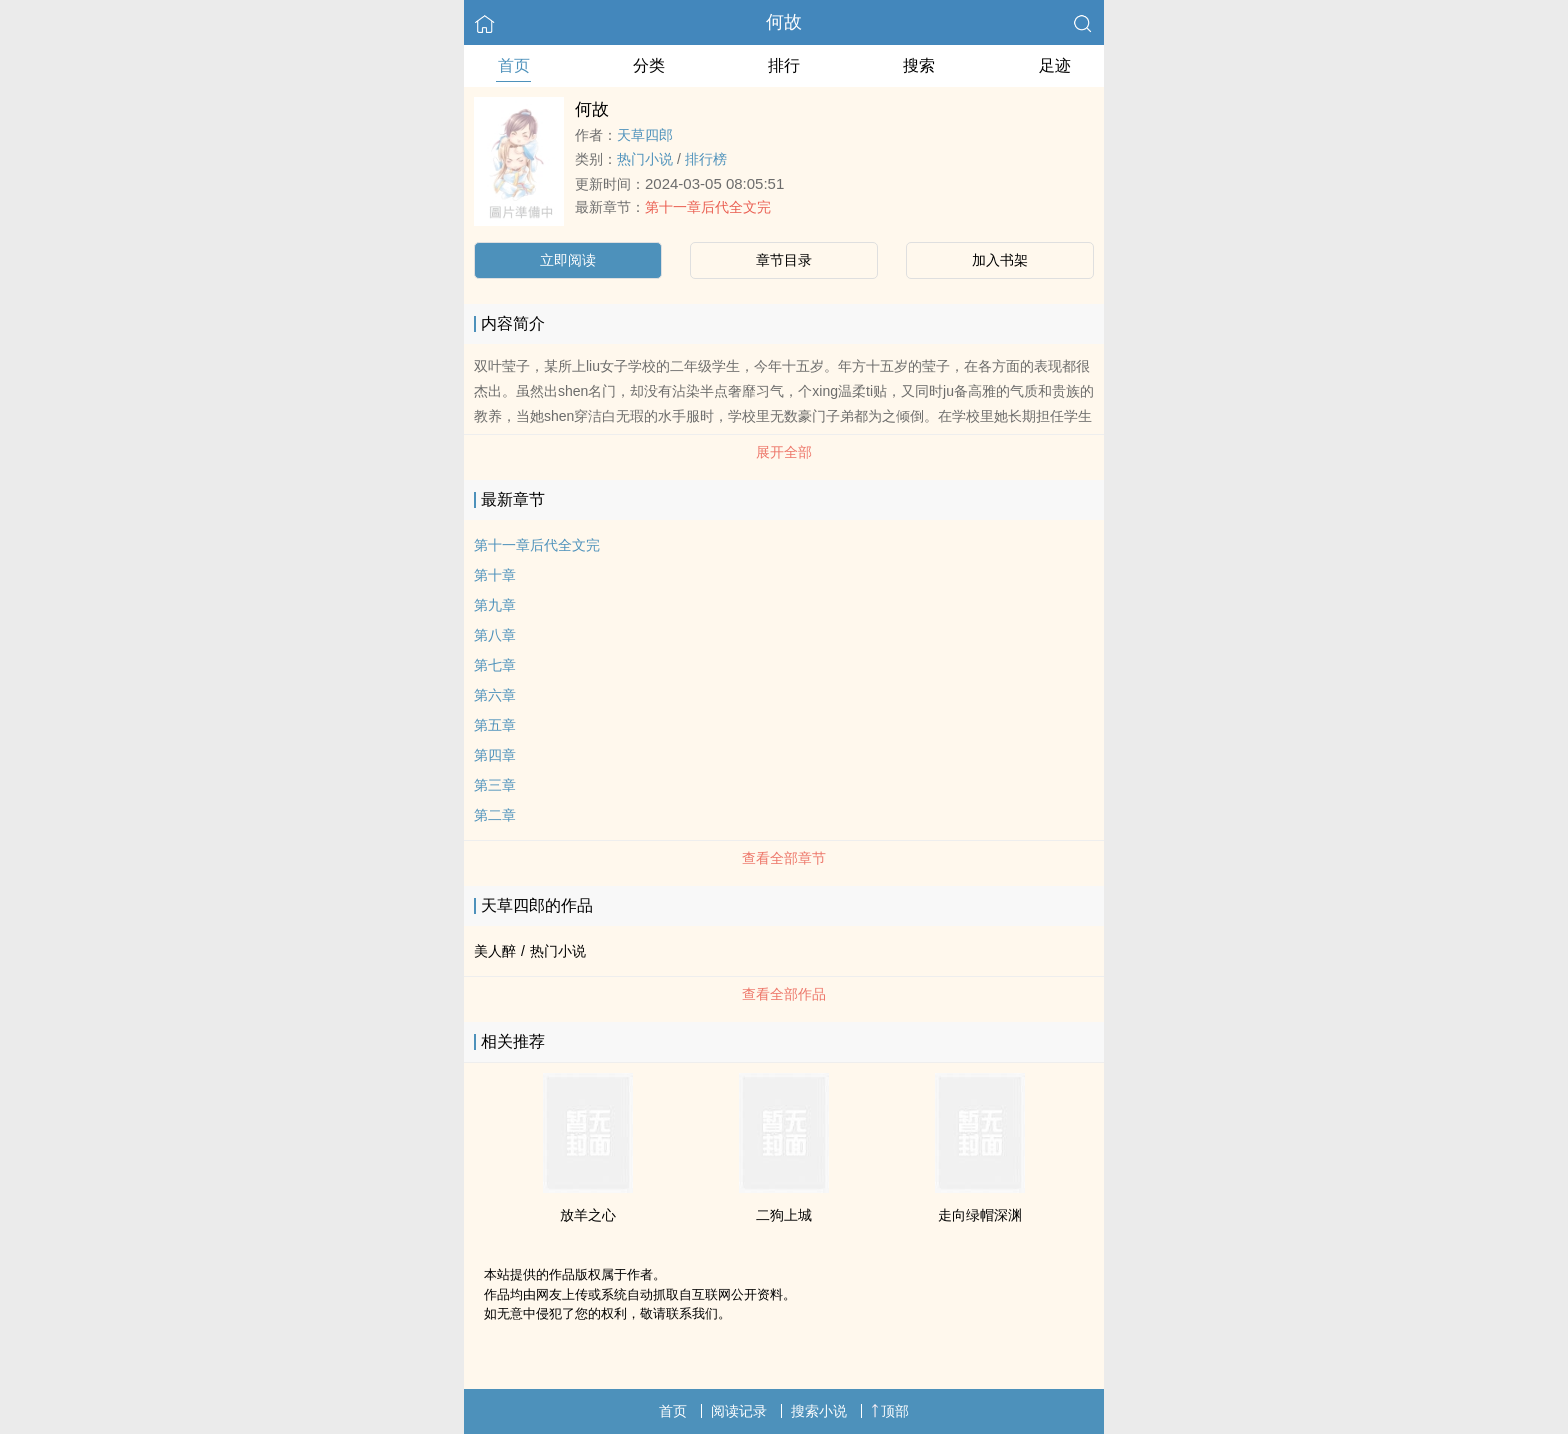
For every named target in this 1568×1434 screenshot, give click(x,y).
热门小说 (645, 159)
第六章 (495, 695)
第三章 (495, 785)
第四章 (495, 755)
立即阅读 (568, 260)
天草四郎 (645, 135)
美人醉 (495, 951)
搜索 (919, 65)
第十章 (495, 575)
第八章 (495, 635)
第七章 (495, 665)
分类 (649, 65)
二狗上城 (784, 1215)
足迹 (1055, 65)
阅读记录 (739, 1411)
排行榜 (706, 159)
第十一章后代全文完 (708, 207)
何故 (784, 22)
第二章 (495, 815)
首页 (514, 65)
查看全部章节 (784, 858)
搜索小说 (819, 1411)
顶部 (890, 1411)
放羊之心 (588, 1215)
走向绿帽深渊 (980, 1215)
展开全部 (784, 452)
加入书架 (1000, 260)
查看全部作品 (784, 994)
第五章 (495, 725)
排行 (784, 65)
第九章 (495, 605)
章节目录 (784, 260)
